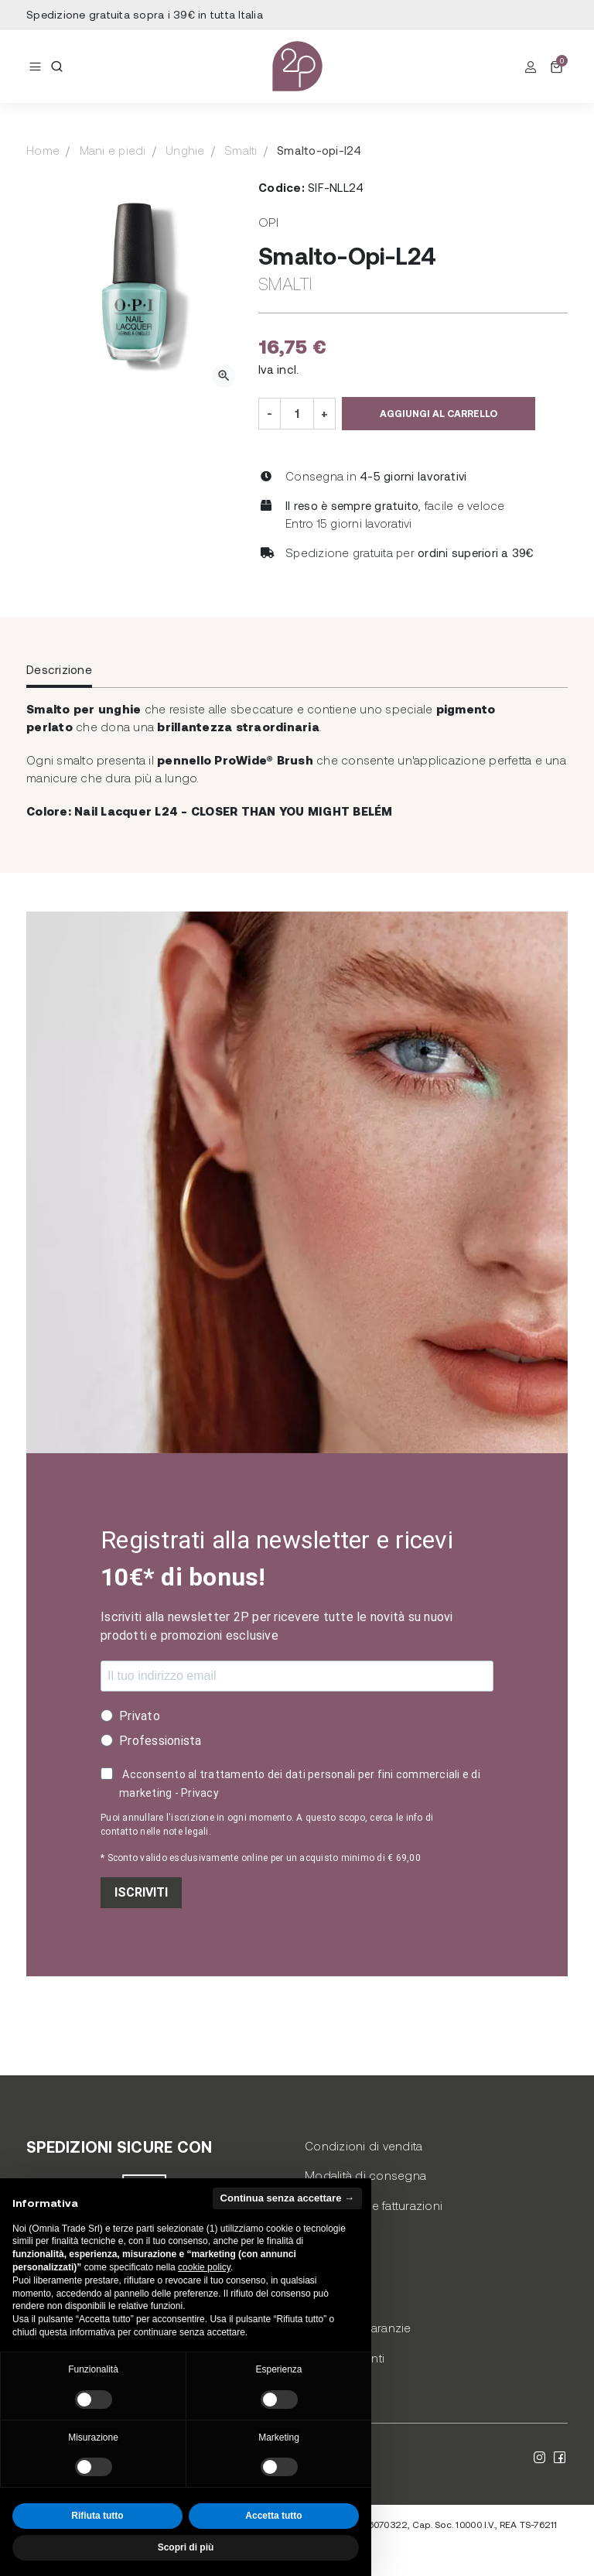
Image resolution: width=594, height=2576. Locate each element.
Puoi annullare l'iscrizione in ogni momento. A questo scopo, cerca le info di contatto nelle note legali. (267, 1824)
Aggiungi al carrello (438, 413)
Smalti (241, 150)
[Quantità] (296, 413)
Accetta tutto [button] (273, 2515)
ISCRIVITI (141, 1892)
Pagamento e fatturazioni (373, 2205)
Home (43, 150)
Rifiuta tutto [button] (97, 2515)
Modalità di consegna (365, 2175)
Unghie (185, 150)
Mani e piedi (113, 150)
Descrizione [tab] (59, 669)
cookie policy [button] (204, 2267)
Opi (268, 221)
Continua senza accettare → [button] (287, 2198)
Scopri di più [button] (186, 2547)
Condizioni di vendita (363, 2146)
